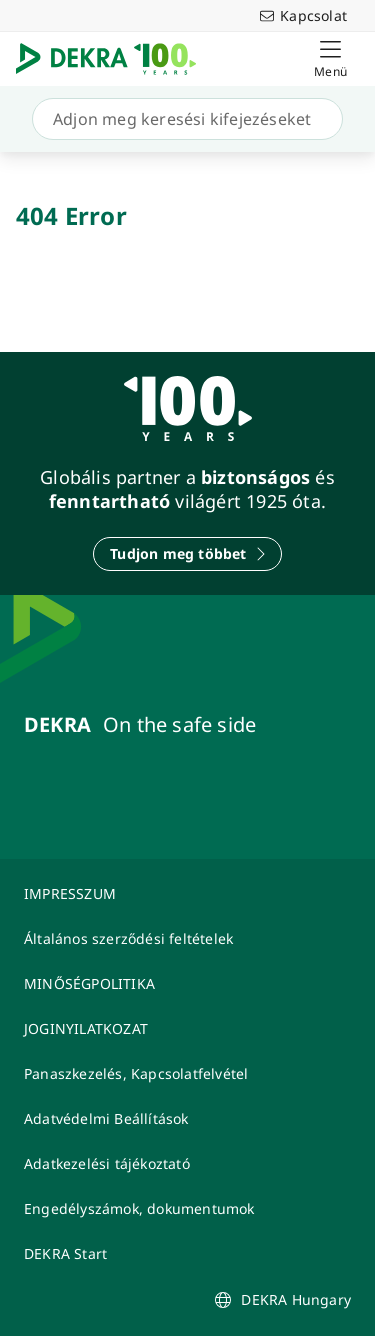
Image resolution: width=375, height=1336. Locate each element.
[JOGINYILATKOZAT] (187, 1028)
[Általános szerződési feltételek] (187, 938)
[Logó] (114, 59)
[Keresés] (183, 119)
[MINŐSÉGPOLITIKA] (187, 983)
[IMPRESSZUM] (187, 893)
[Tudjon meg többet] (187, 554)
